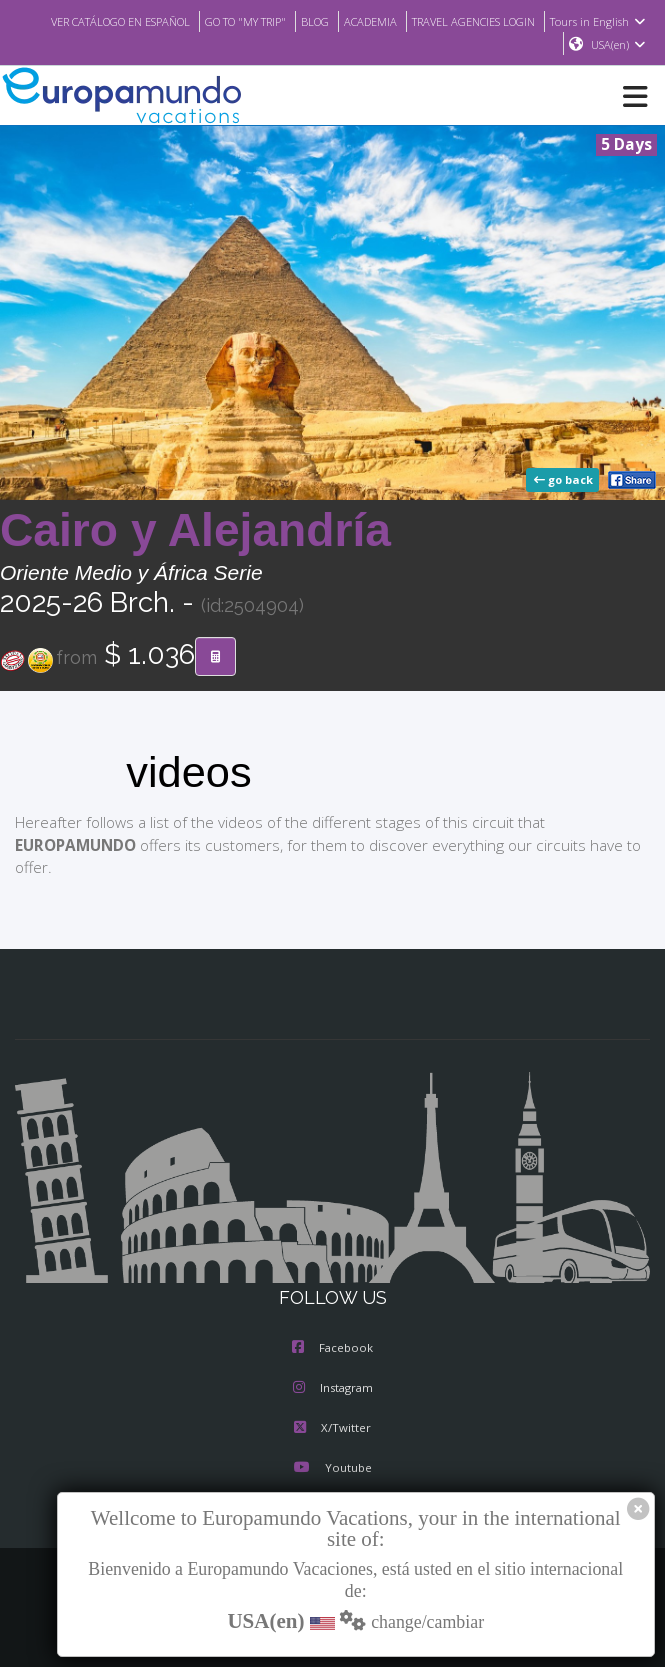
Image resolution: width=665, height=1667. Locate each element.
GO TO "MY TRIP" (334, 21)
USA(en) (618, 45)
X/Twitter (332, 1429)
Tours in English (500, 45)
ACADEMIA (467, 21)
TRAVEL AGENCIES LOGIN (581, 21)
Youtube (332, 1469)
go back (565, 481)
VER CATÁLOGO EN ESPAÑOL (195, 21)
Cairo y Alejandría (195, 531)
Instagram (333, 1389)
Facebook (332, 1349)
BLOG (409, 21)
